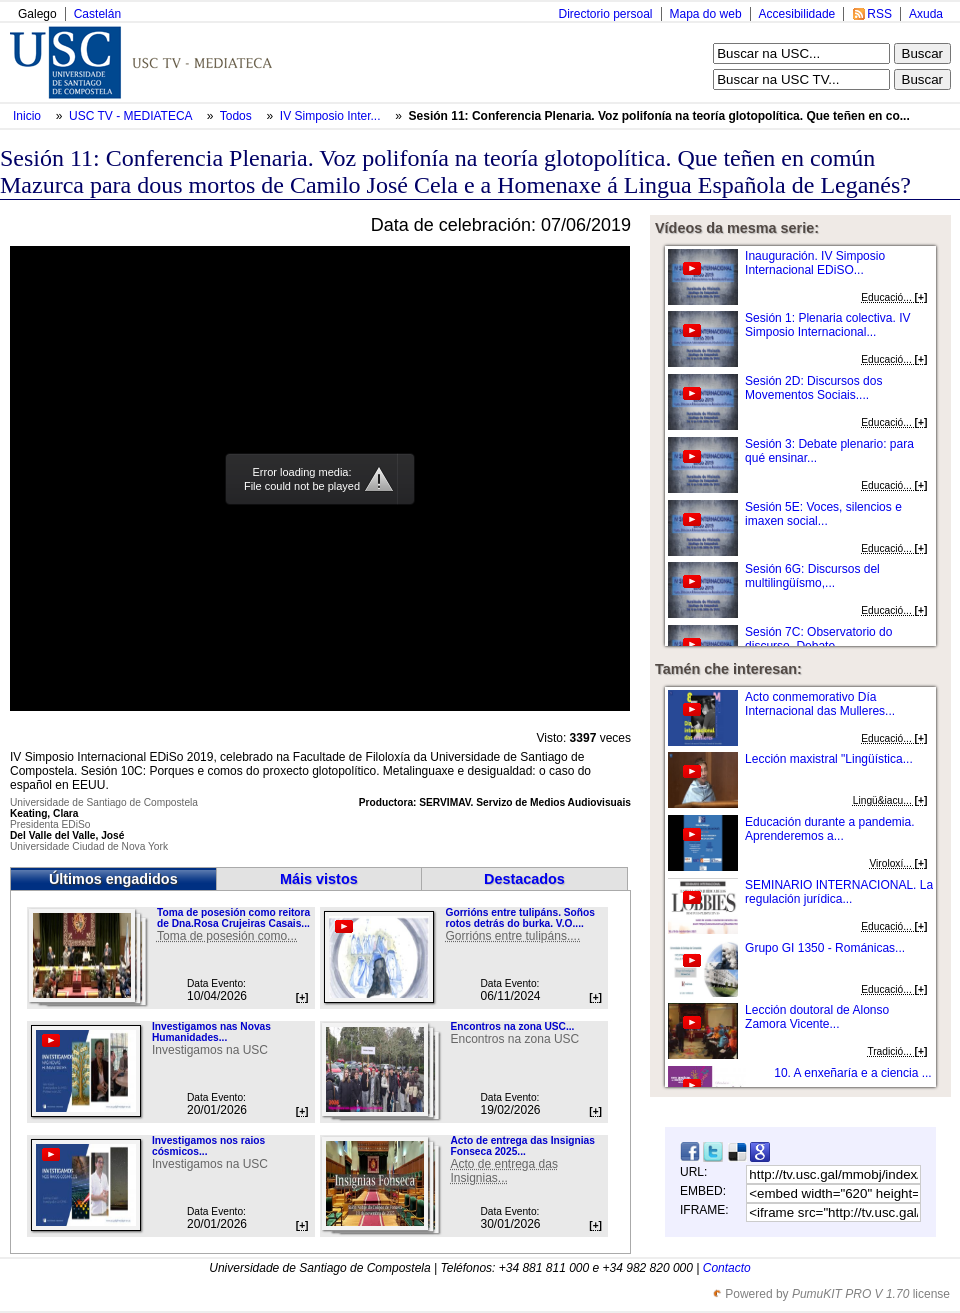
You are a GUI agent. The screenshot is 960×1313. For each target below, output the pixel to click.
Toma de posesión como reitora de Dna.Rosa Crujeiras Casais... (233, 918)
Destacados (524, 879)
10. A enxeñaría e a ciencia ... (852, 1073)
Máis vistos (319, 879)
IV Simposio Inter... (330, 116)
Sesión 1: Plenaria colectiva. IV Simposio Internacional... (827, 325)
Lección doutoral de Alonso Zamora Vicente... (817, 1017)
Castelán (97, 14)
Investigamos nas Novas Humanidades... (211, 1032)
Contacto (727, 1268)
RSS (879, 14)
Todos (237, 116)
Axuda (926, 14)
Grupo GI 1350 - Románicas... (825, 948)
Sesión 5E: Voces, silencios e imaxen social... (823, 514)
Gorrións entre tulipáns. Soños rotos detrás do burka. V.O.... (519, 918)
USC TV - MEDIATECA (132, 116)
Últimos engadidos (113, 879)
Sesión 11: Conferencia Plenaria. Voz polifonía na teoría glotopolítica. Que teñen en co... (659, 116)
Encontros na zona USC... (512, 1026)
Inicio (28, 116)
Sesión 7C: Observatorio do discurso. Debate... (818, 639)
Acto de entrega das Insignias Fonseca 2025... (522, 1146)
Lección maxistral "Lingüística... (829, 759)
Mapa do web (706, 14)
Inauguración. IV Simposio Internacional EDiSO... (815, 263)
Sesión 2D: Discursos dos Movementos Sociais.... (813, 388)
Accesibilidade (797, 14)
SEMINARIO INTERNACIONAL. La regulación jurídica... (839, 892)
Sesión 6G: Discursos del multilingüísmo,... (812, 576)
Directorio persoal (605, 14)
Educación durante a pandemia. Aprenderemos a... (829, 829)
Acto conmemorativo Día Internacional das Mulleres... (820, 704)
